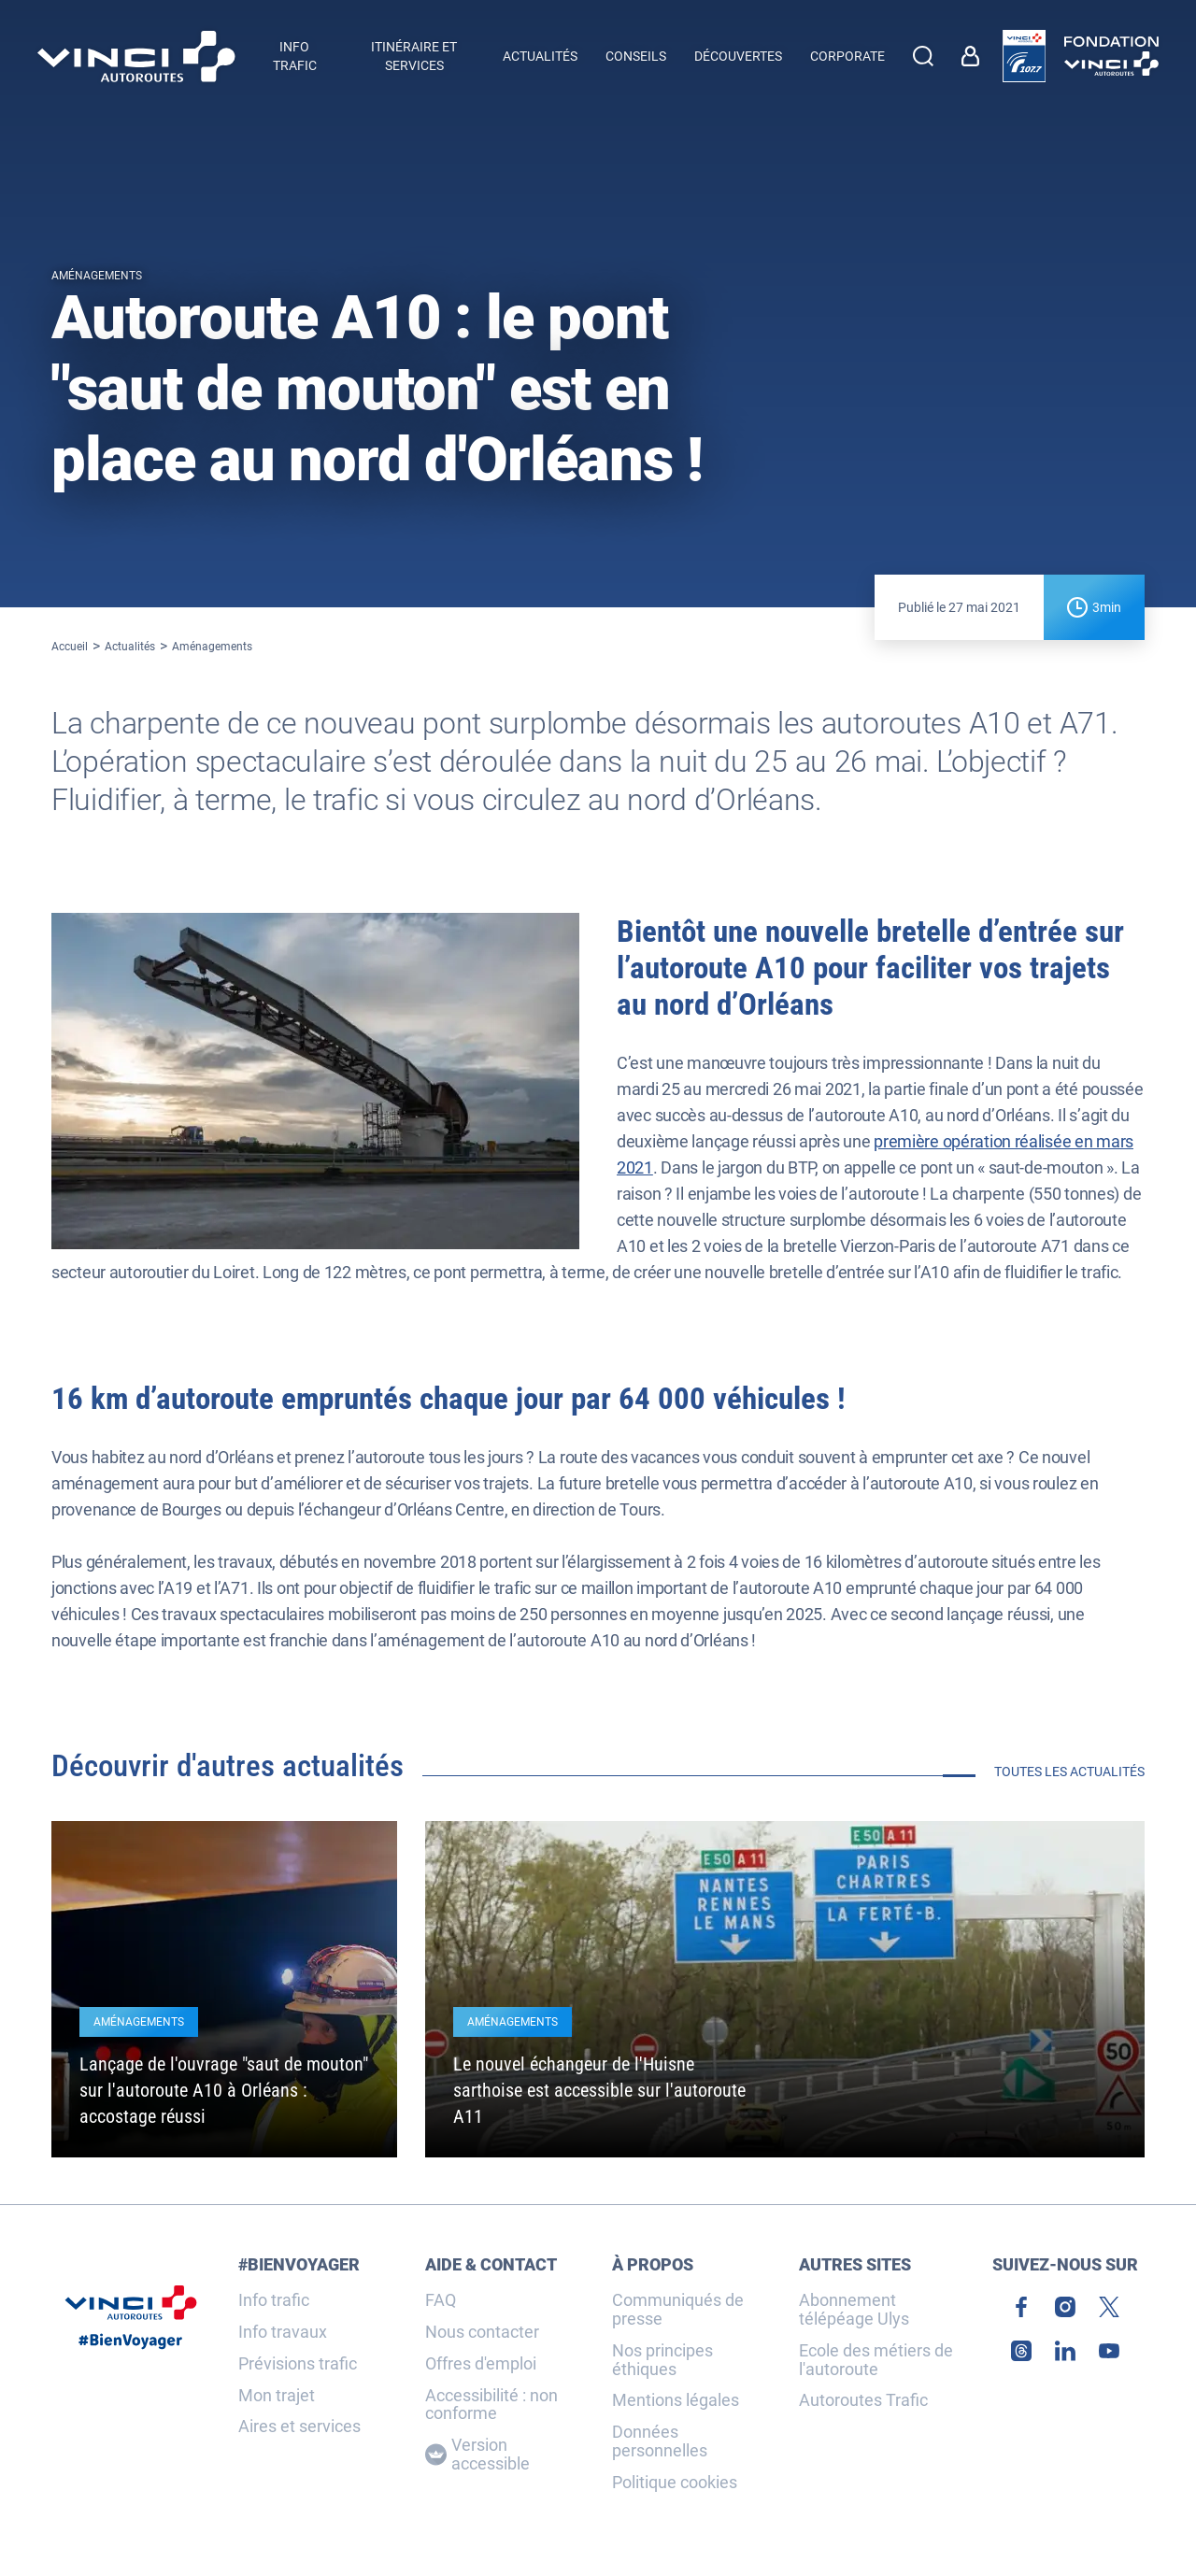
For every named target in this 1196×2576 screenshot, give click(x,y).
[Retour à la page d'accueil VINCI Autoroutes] (136, 56)
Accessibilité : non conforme (491, 2405)
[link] (975, 56)
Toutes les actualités (1069, 1771)
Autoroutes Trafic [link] (863, 2400)
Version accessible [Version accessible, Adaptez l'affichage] (477, 2454)
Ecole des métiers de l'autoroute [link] (876, 2360)
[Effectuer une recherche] (923, 56)
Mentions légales (675, 2400)
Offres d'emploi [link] (480, 2364)
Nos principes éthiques (662, 2360)
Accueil (69, 646)
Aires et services (299, 2426)
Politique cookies (674, 2482)
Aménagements (212, 646)
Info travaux (282, 2332)
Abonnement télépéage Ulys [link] (854, 2309)
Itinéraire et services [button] (414, 56)
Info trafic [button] (295, 56)
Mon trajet (276, 2395)
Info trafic (273, 2300)
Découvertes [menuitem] (738, 56)
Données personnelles (659, 2441)
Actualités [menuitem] (540, 56)
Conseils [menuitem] (635, 56)
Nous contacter (482, 2332)
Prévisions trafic (297, 2364)
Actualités (130, 646)
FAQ (440, 2300)
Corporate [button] (847, 56)
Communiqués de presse (678, 2309)
